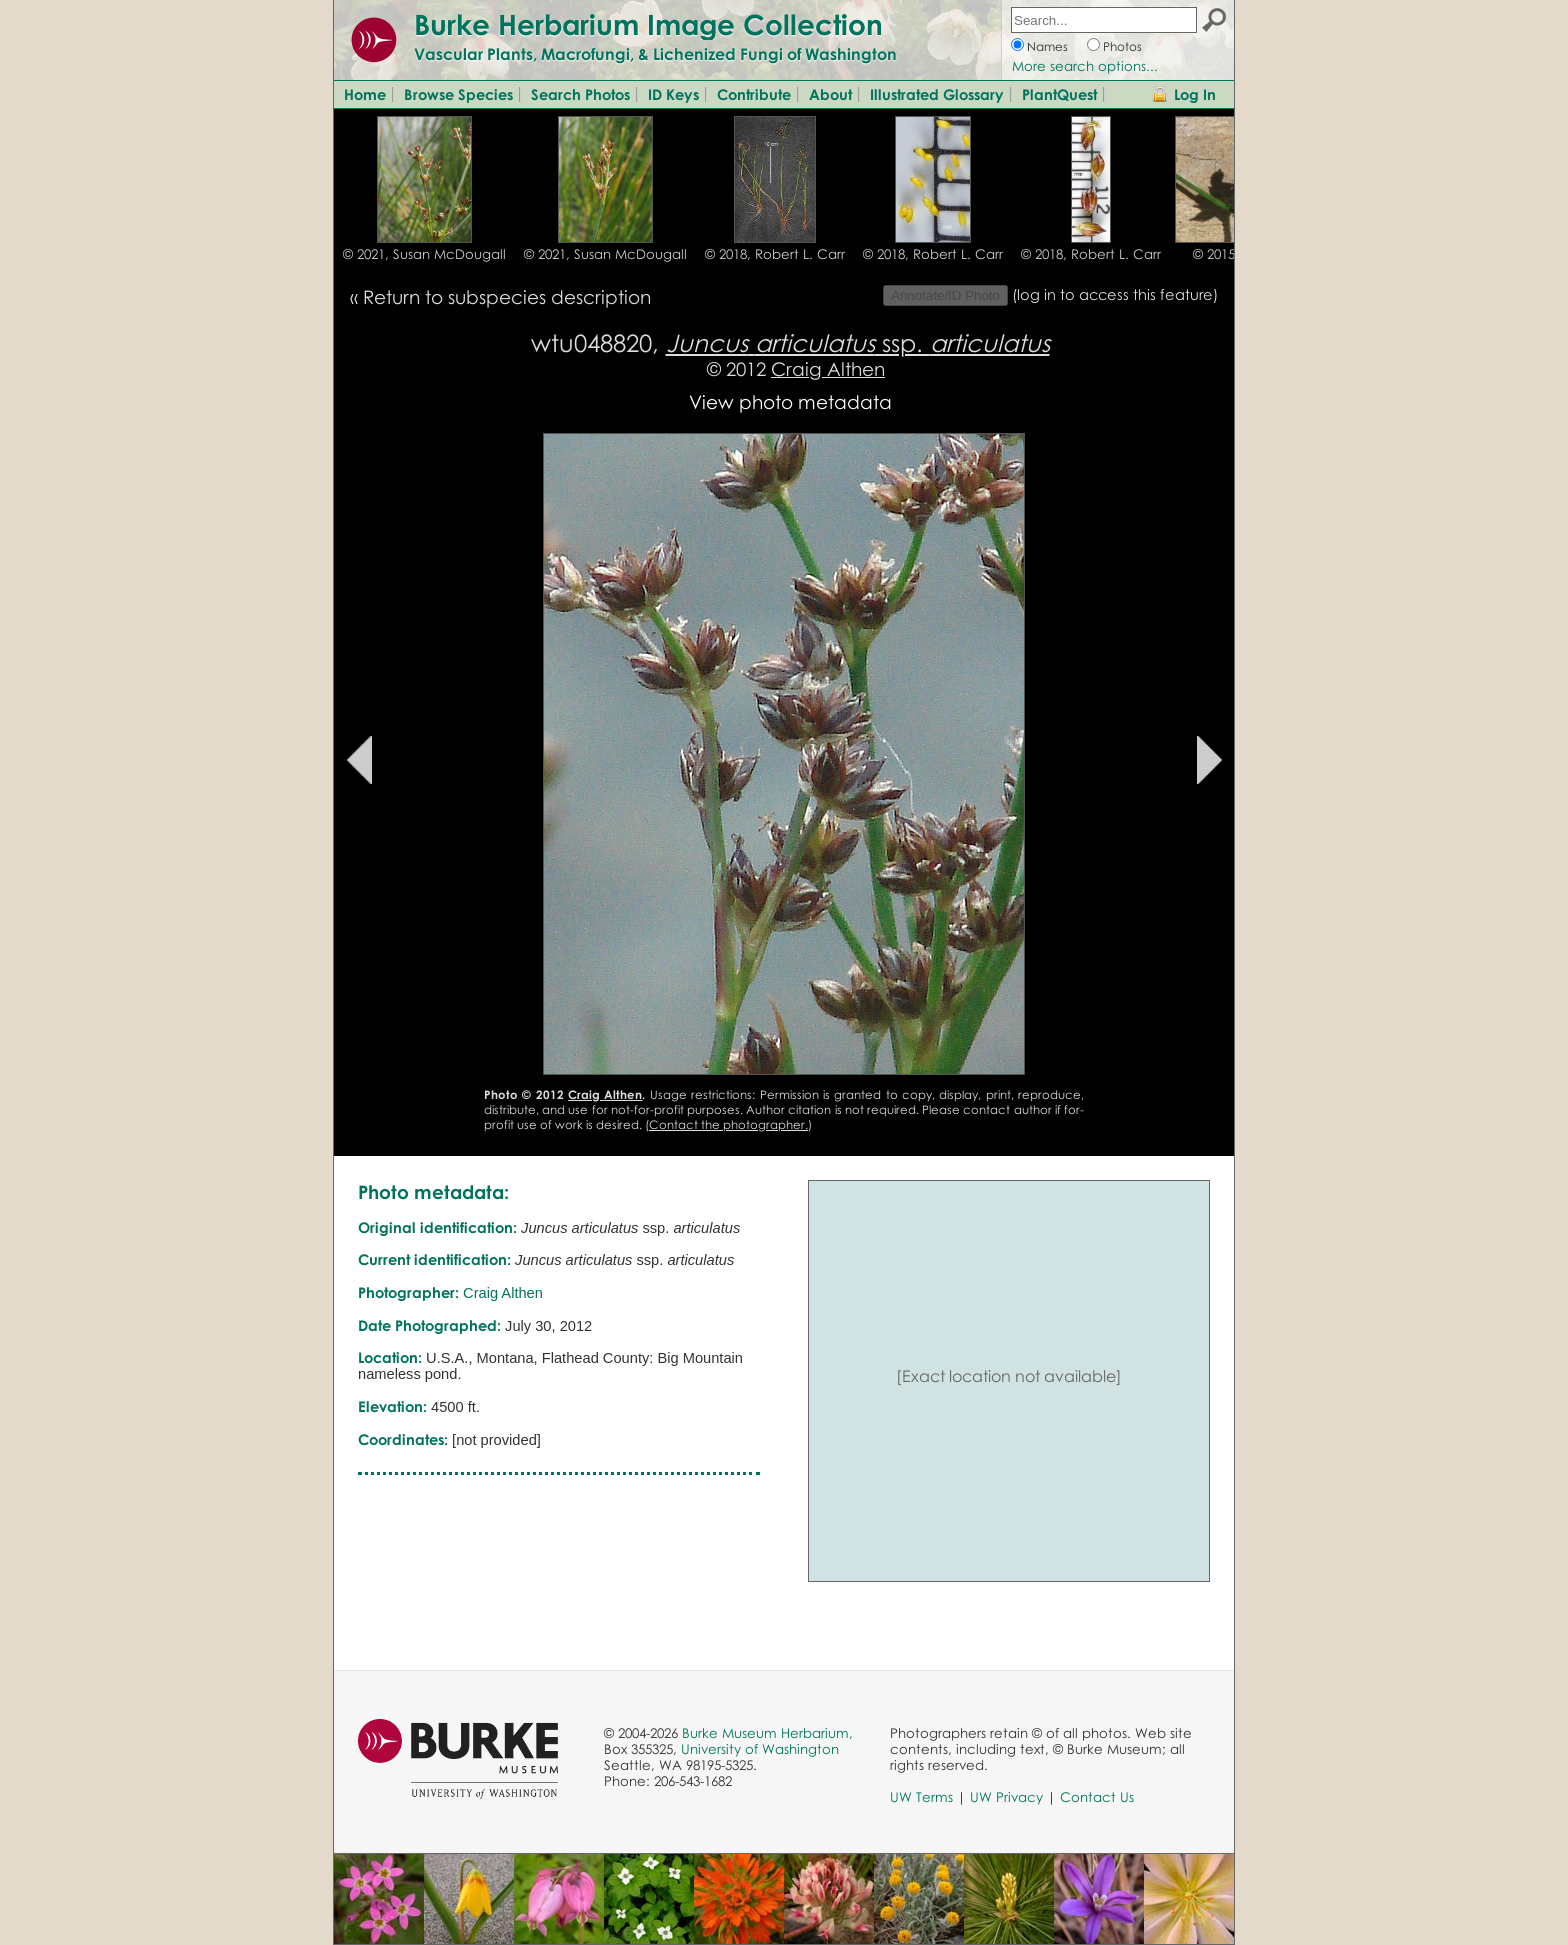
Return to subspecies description (507, 296)
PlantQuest (1059, 94)
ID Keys (673, 94)
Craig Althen (828, 368)
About (830, 94)
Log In (1195, 94)
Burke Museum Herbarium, (767, 1733)
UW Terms (921, 1797)
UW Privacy (1006, 1797)
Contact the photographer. (728, 1124)
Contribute (754, 94)
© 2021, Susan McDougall (424, 254)
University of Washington (760, 1749)
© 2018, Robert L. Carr (775, 254)
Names (1047, 46)
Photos (1122, 46)
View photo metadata (790, 401)
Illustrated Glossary (937, 94)
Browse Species (458, 94)
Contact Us (1097, 1797)
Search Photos (580, 94)
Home (365, 94)
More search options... (1085, 66)
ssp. (858, 342)
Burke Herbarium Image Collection (648, 24)
